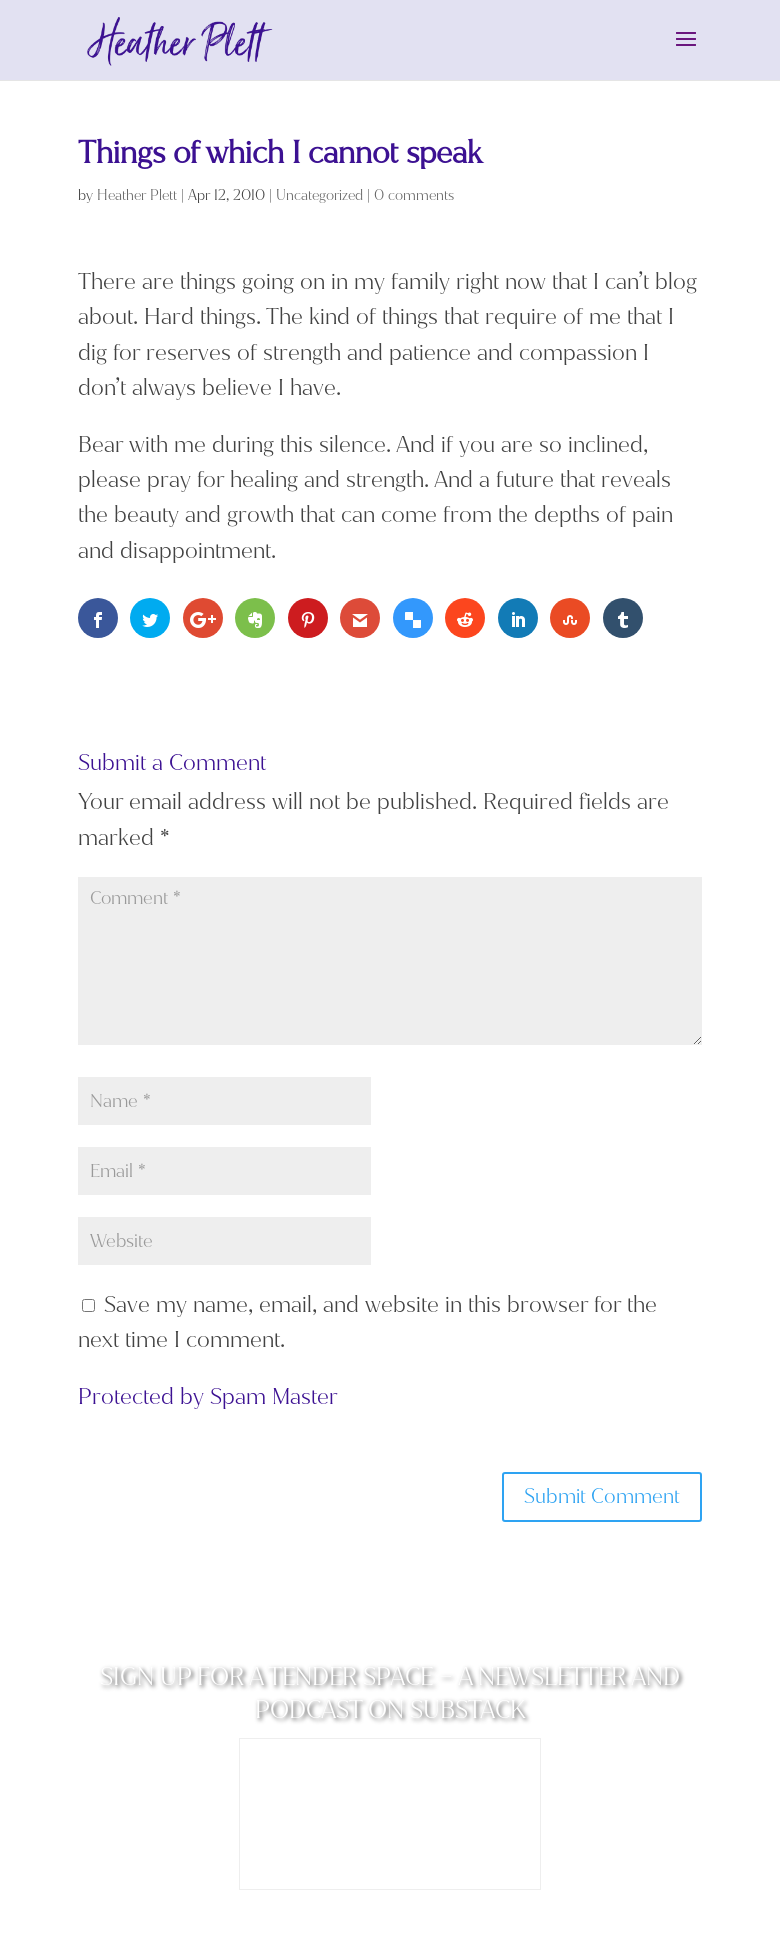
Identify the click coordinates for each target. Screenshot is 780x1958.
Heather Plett (137, 195)
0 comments (414, 195)
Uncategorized (319, 195)
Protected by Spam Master (208, 1396)
